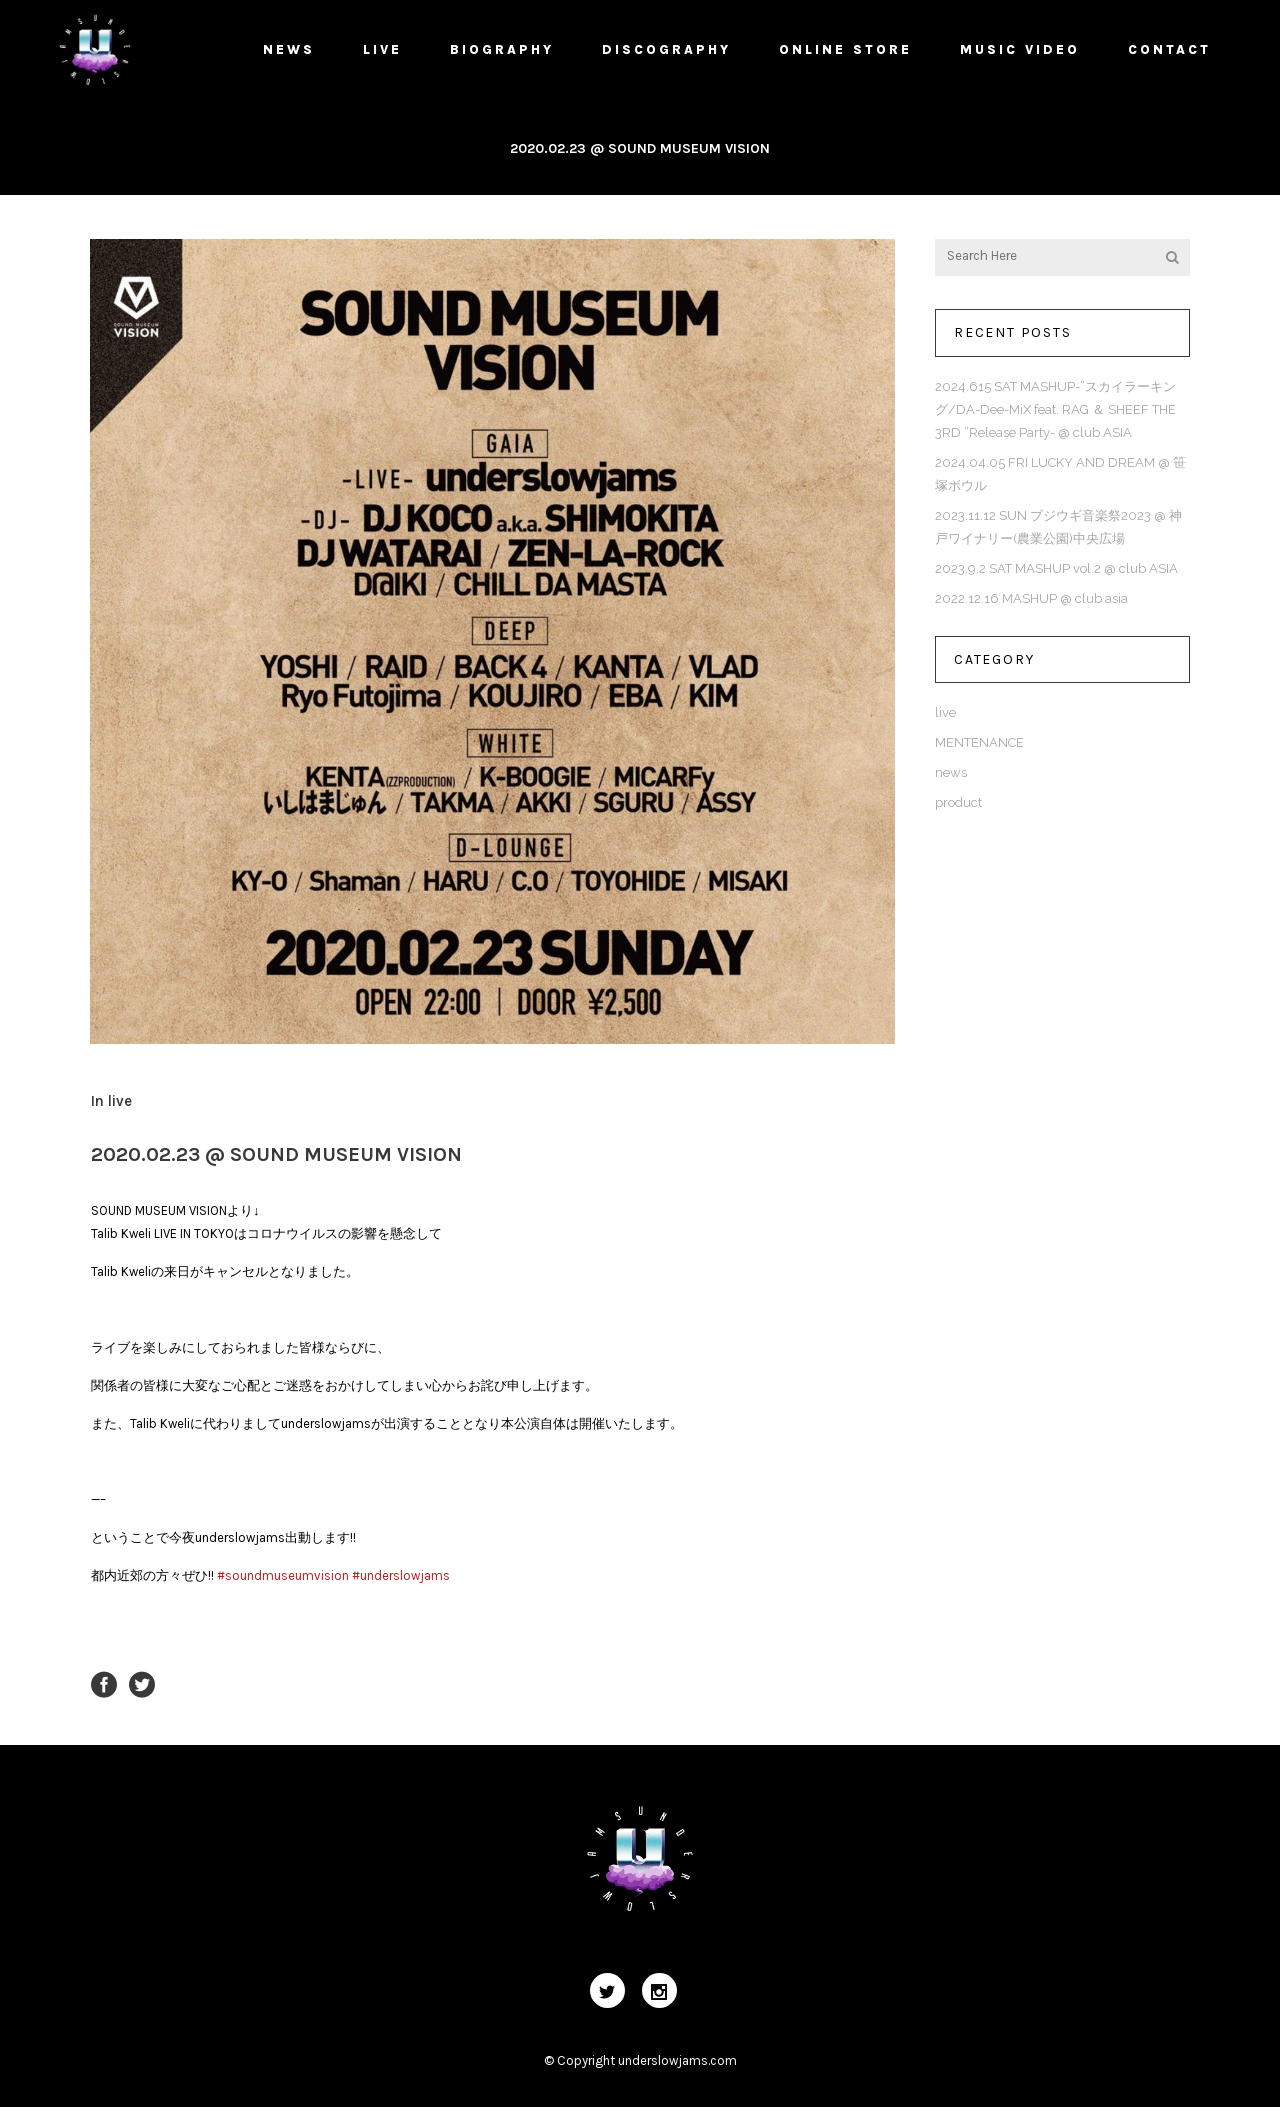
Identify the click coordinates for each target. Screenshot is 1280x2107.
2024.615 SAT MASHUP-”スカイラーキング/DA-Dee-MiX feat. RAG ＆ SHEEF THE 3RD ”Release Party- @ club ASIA (1055, 409)
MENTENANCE (979, 742)
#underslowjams (401, 1575)
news (951, 772)
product (958, 802)
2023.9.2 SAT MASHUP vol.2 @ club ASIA (1056, 568)
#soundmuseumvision (283, 1575)
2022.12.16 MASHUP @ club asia (1031, 598)
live (120, 1101)
